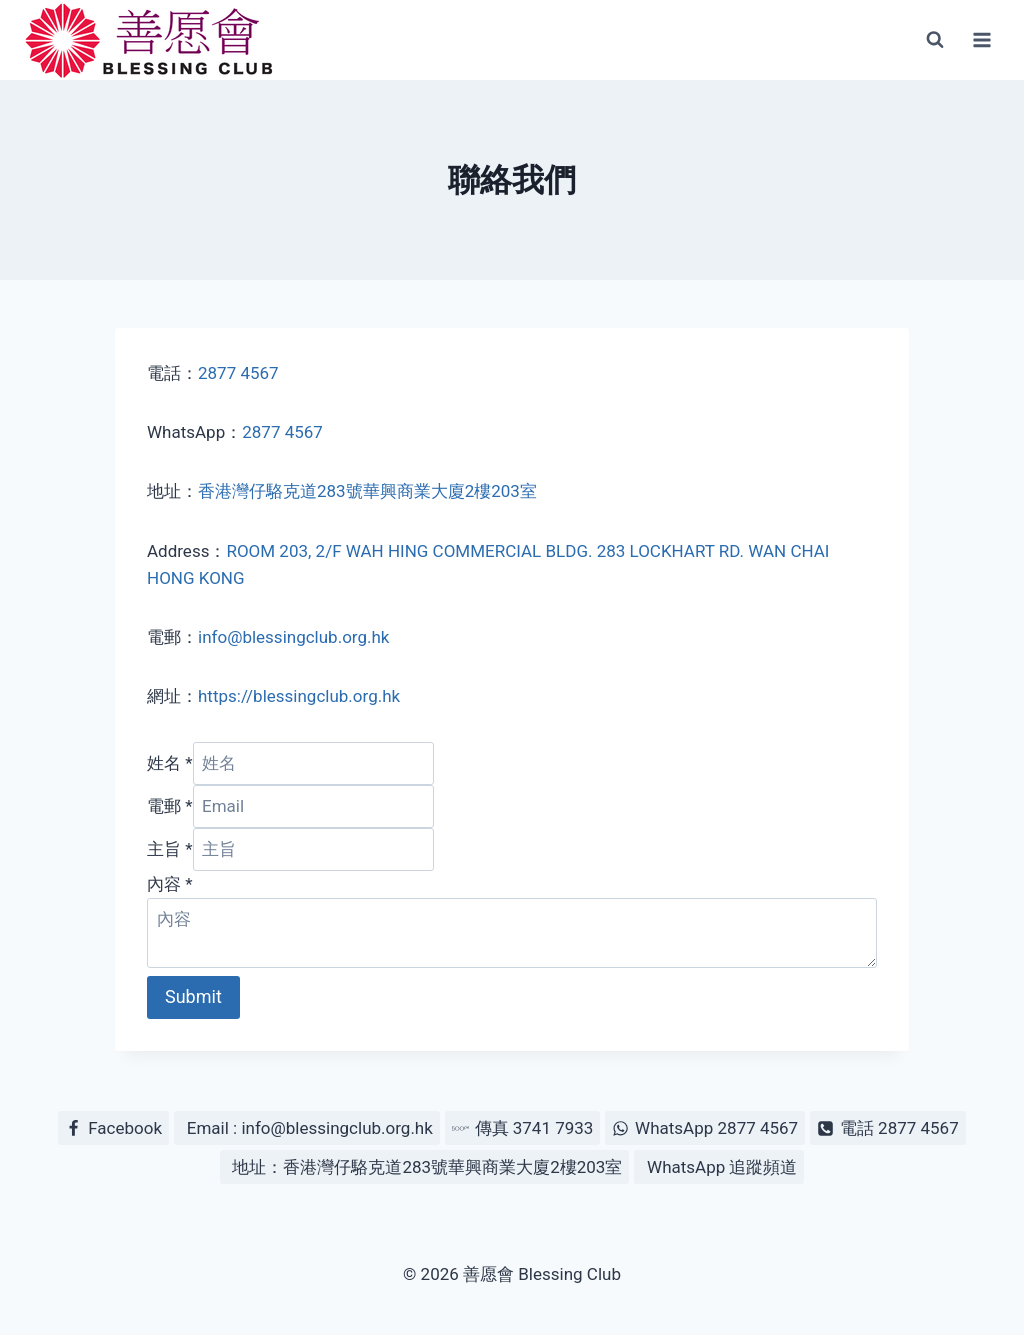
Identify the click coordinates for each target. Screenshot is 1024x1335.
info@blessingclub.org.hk (293, 637)
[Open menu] (981, 39)
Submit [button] (193, 996)
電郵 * (170, 806)
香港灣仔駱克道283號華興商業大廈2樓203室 (367, 491)
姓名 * (170, 763)
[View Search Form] (935, 40)
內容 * (170, 884)
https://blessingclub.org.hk (299, 696)
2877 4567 (238, 373)
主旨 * (170, 849)
